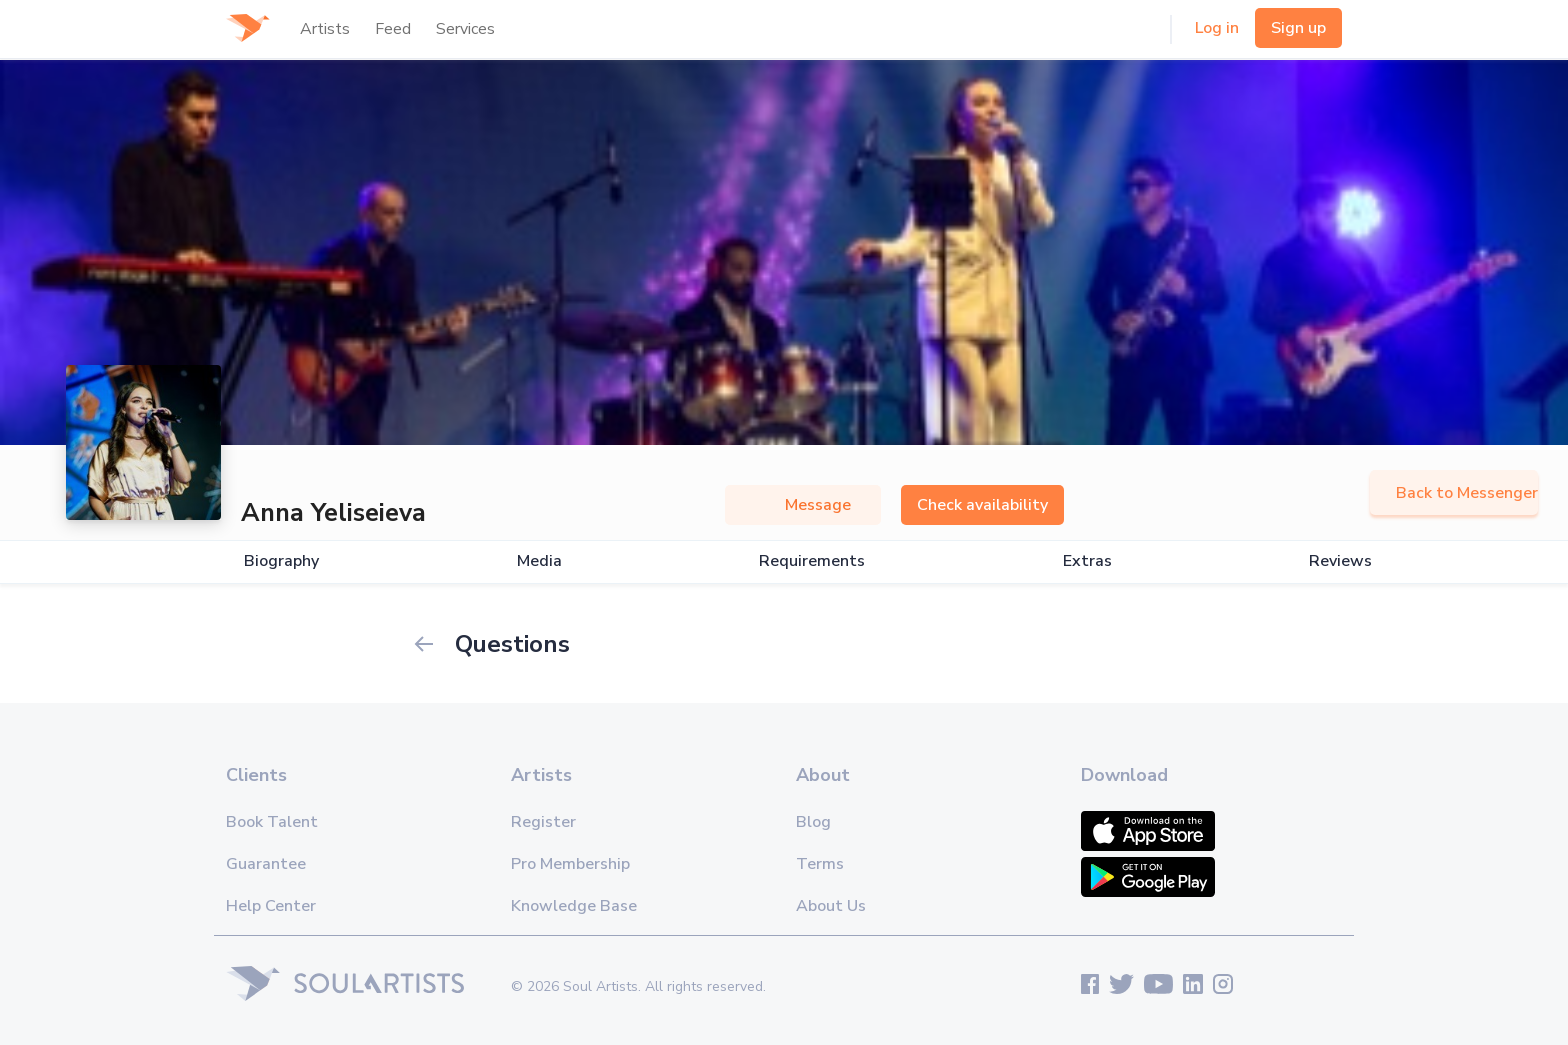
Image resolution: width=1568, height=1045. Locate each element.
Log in (1217, 28)
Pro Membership (570, 864)
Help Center (271, 906)
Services (465, 29)
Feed (393, 29)
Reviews (1340, 561)
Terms (820, 864)
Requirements (812, 561)
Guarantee (266, 864)
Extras (1087, 561)
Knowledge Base (574, 906)
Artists (325, 29)
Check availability (982, 505)
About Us (831, 906)
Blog (813, 822)
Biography (281, 561)
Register (543, 822)
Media (539, 561)
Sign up (1298, 28)
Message (803, 505)
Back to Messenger (1454, 493)
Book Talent (272, 822)
